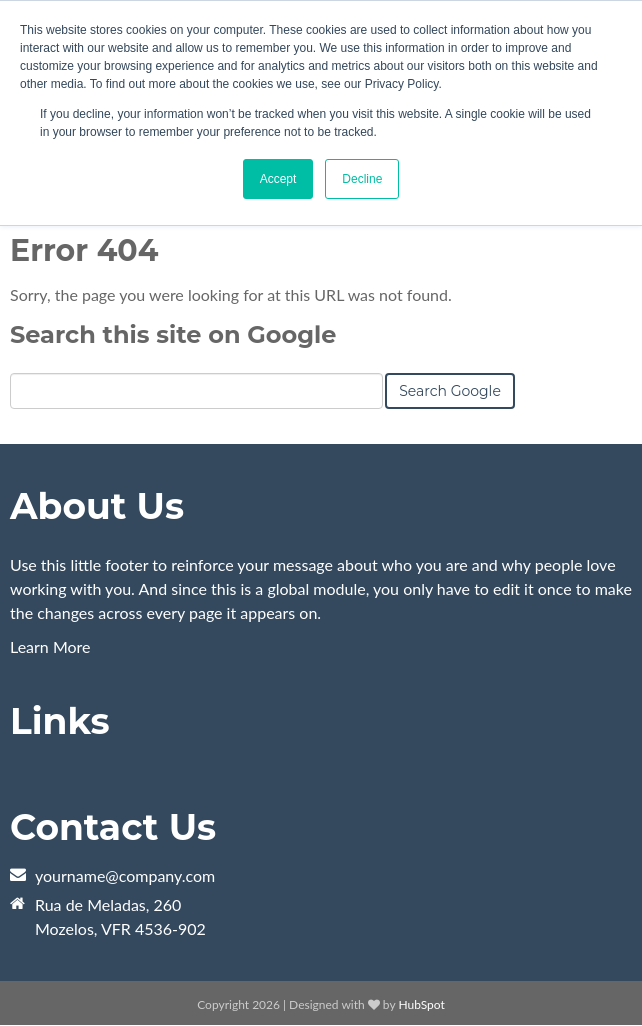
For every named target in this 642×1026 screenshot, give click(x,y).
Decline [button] (362, 179)
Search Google (450, 391)
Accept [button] (278, 179)
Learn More (50, 646)
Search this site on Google (173, 334)
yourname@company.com (125, 875)
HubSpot (421, 1004)
